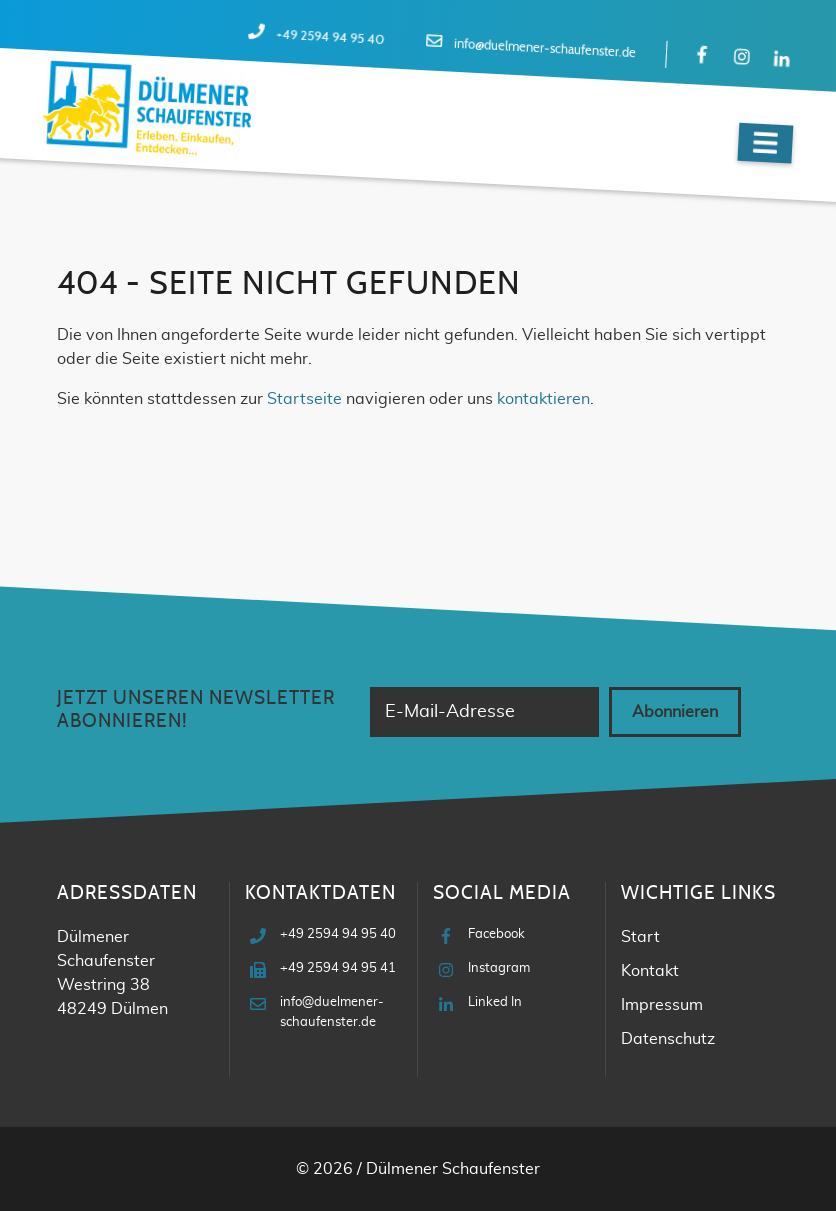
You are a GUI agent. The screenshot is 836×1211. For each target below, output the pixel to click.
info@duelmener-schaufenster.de (545, 49)
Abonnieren (675, 712)
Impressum (662, 1005)
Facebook (496, 934)
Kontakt (650, 971)
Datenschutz (668, 1039)
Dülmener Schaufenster (453, 1169)
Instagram (499, 968)
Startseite (304, 399)
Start (640, 937)
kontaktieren (543, 399)
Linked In (495, 1002)
